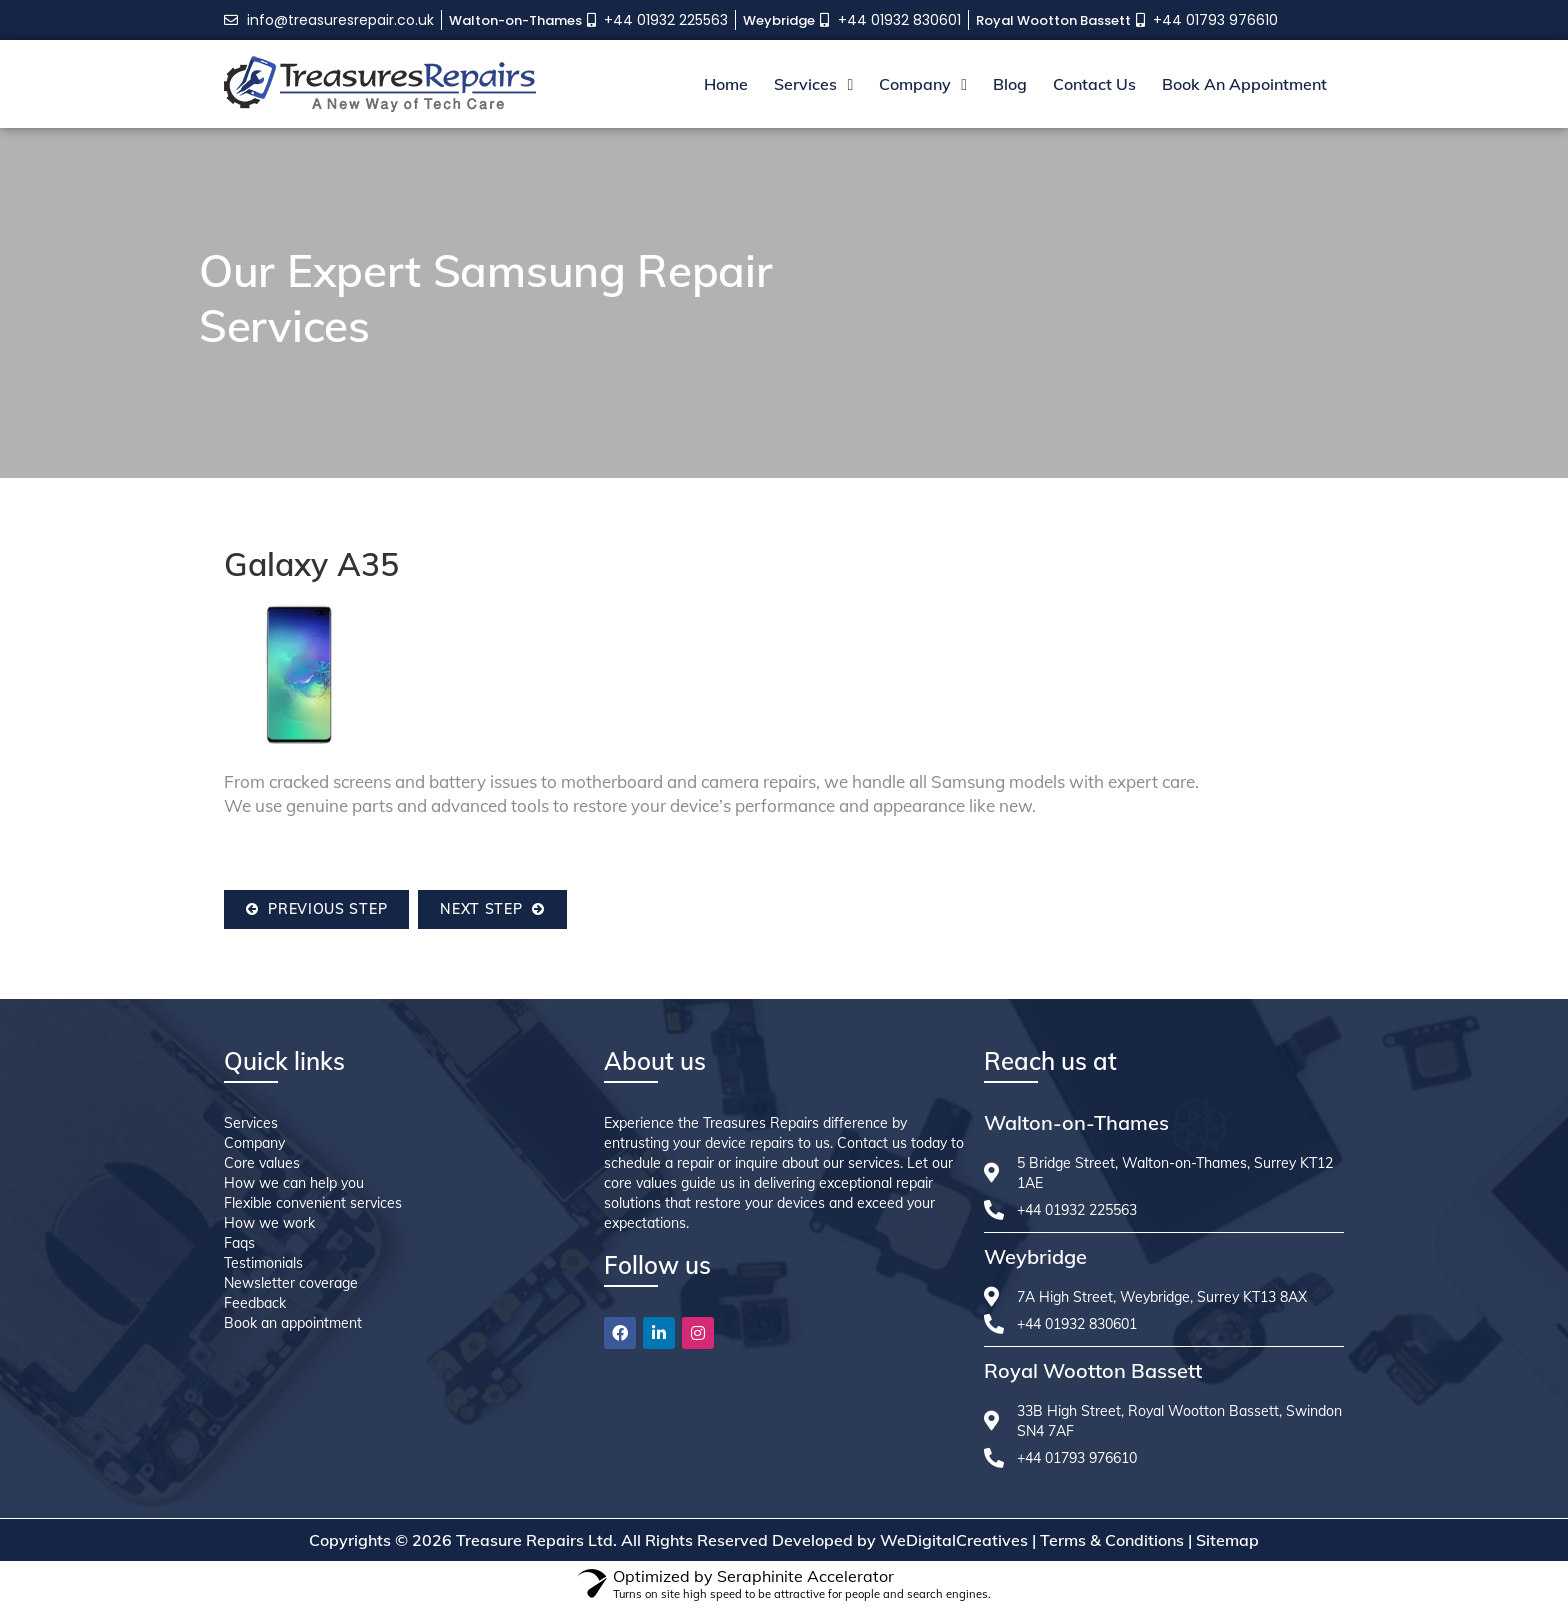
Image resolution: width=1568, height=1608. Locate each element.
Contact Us (1094, 84)
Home (726, 84)
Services (813, 84)
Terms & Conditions (1112, 1540)
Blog (1010, 84)
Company (923, 84)
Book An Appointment (1244, 84)
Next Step (492, 909)
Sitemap (1227, 1540)
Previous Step (316, 909)
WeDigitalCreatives (954, 1540)
